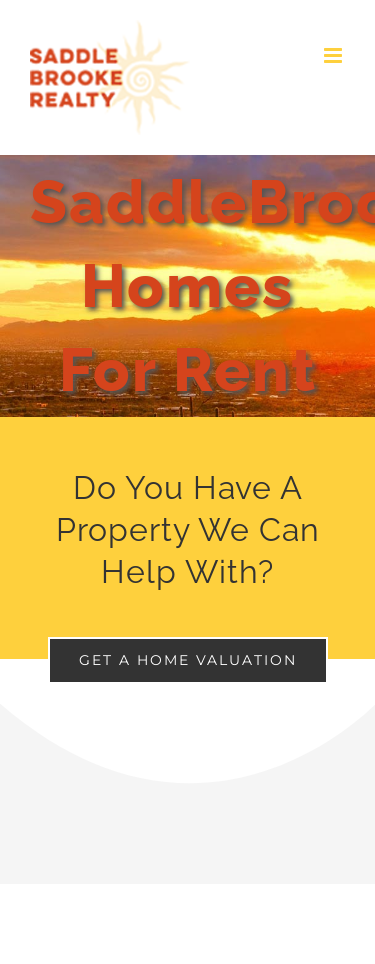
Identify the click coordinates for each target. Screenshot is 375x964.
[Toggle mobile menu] (334, 55)
